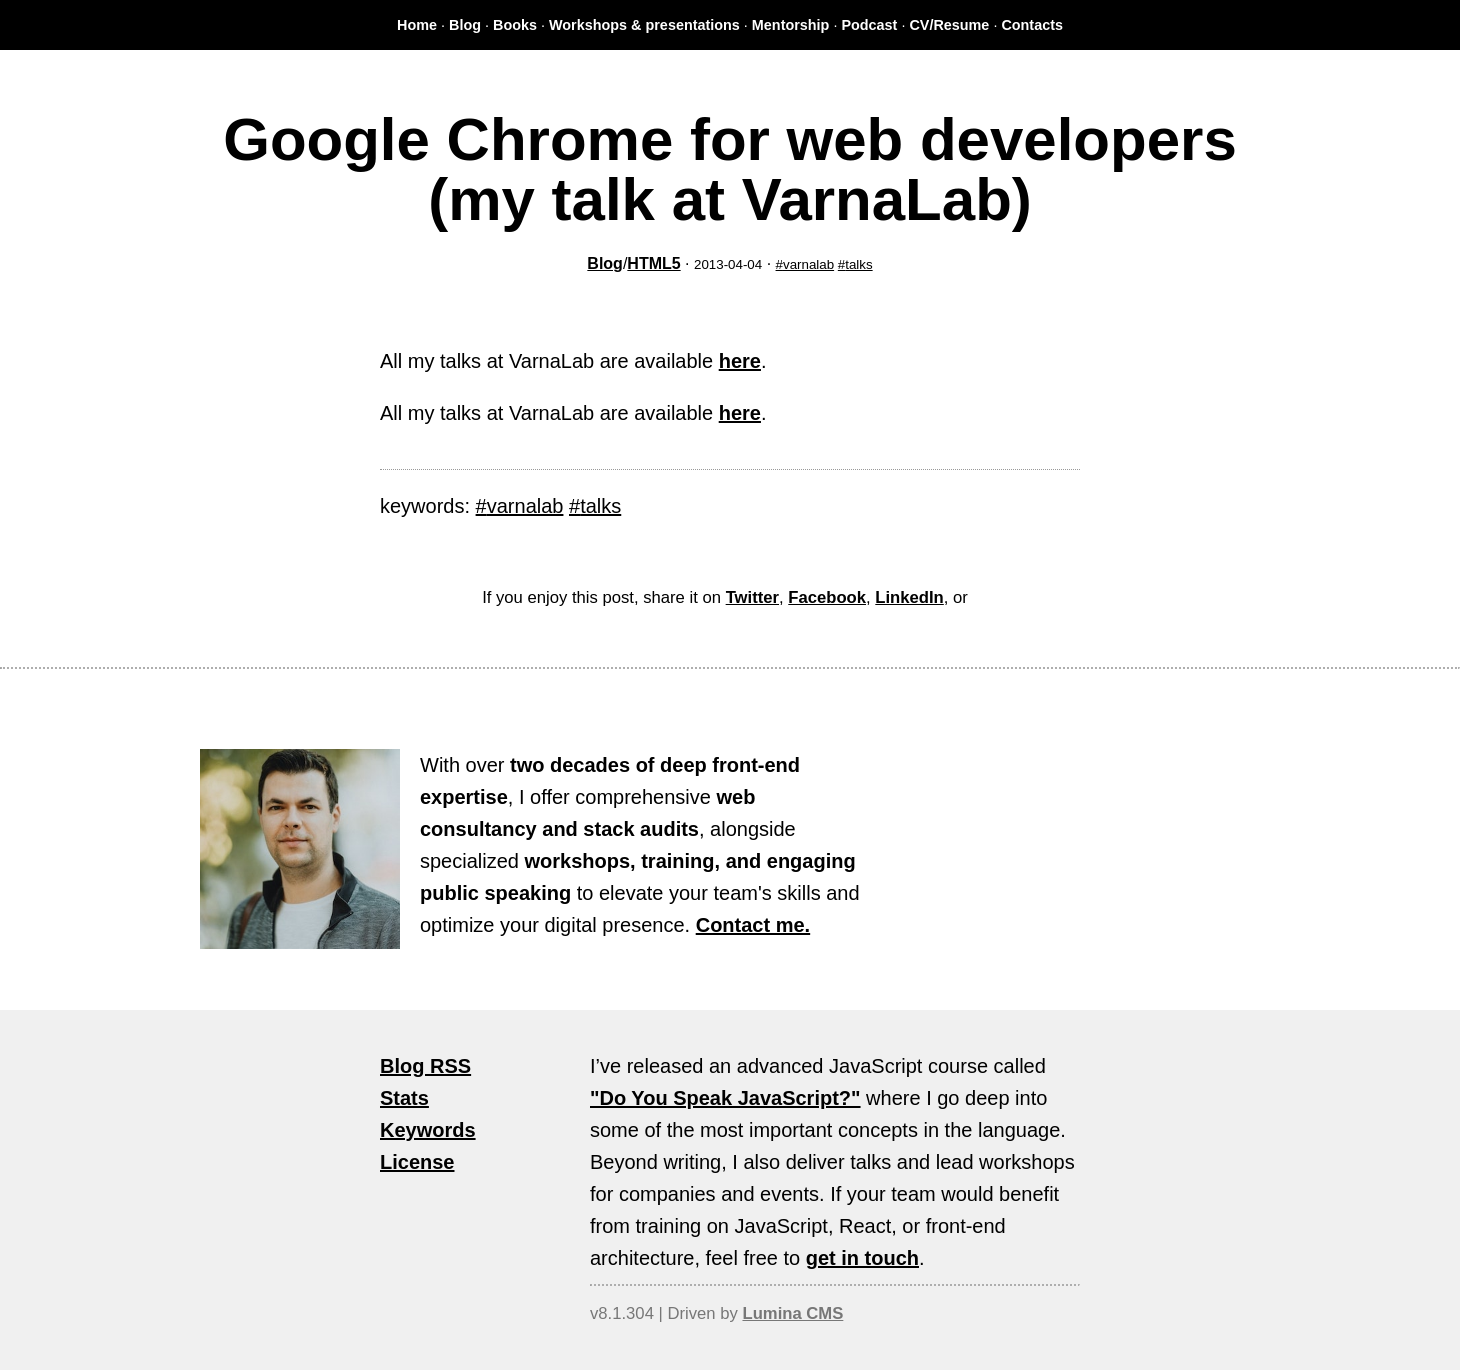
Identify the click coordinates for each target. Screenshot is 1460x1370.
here (740, 361)
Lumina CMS (792, 1313)
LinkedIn (909, 597)
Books (515, 25)
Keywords (428, 1130)
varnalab (808, 264)
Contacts (1032, 25)
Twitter (752, 597)
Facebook (827, 597)
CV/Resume (949, 25)
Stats (404, 1098)
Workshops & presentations (644, 25)
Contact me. (753, 925)
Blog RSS (425, 1066)
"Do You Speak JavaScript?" (725, 1098)
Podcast (869, 25)
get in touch (862, 1258)
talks (858, 264)
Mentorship (791, 25)
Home (417, 25)
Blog (465, 25)
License (417, 1162)
